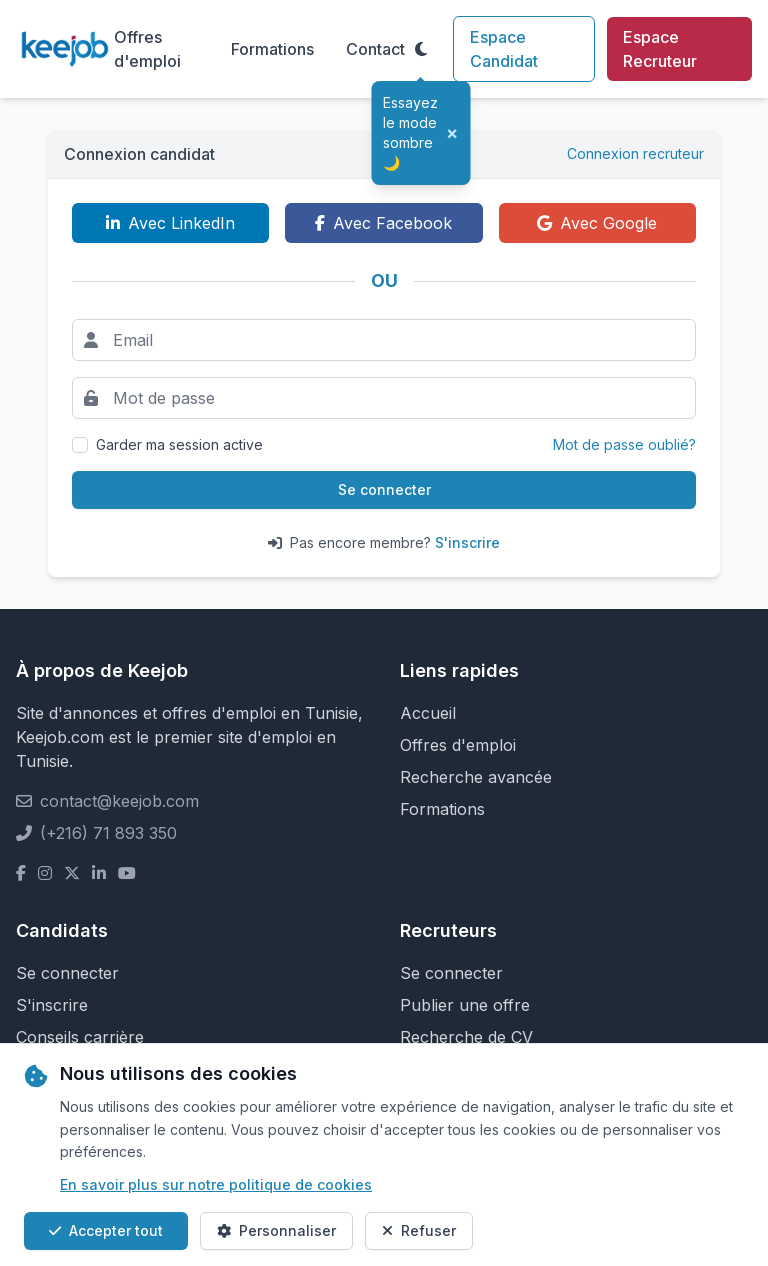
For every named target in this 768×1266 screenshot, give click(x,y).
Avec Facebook (383, 223)
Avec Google (597, 223)
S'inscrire (467, 542)
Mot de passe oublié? (624, 444)
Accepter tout (106, 1230)
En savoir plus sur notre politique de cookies (216, 1184)
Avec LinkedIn (170, 223)
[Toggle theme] (421, 49)
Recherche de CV (466, 1037)
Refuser (419, 1230)
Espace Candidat (504, 49)
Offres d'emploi (147, 49)
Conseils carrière (80, 1037)
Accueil (428, 713)
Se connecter (384, 489)
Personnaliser (276, 1230)
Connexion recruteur (635, 153)
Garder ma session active (179, 444)
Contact (375, 49)
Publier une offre (465, 1005)
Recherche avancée (476, 777)
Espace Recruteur (660, 49)
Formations (272, 49)
